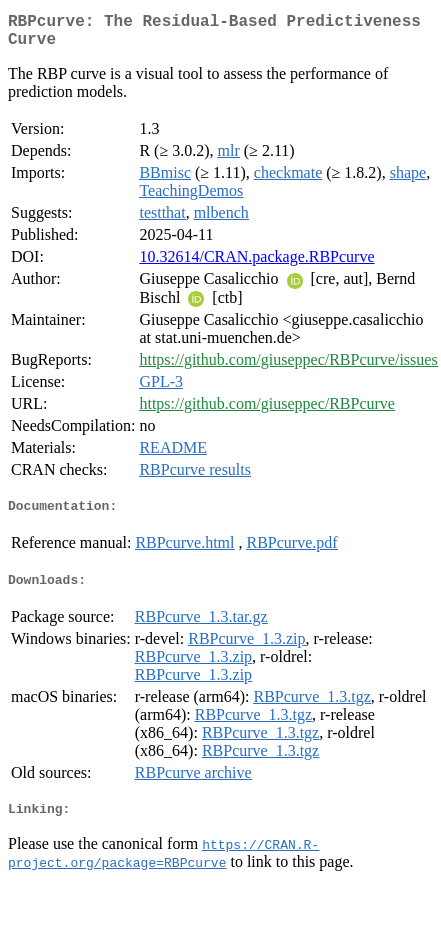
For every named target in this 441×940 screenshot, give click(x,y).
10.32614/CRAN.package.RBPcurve (256, 264)
